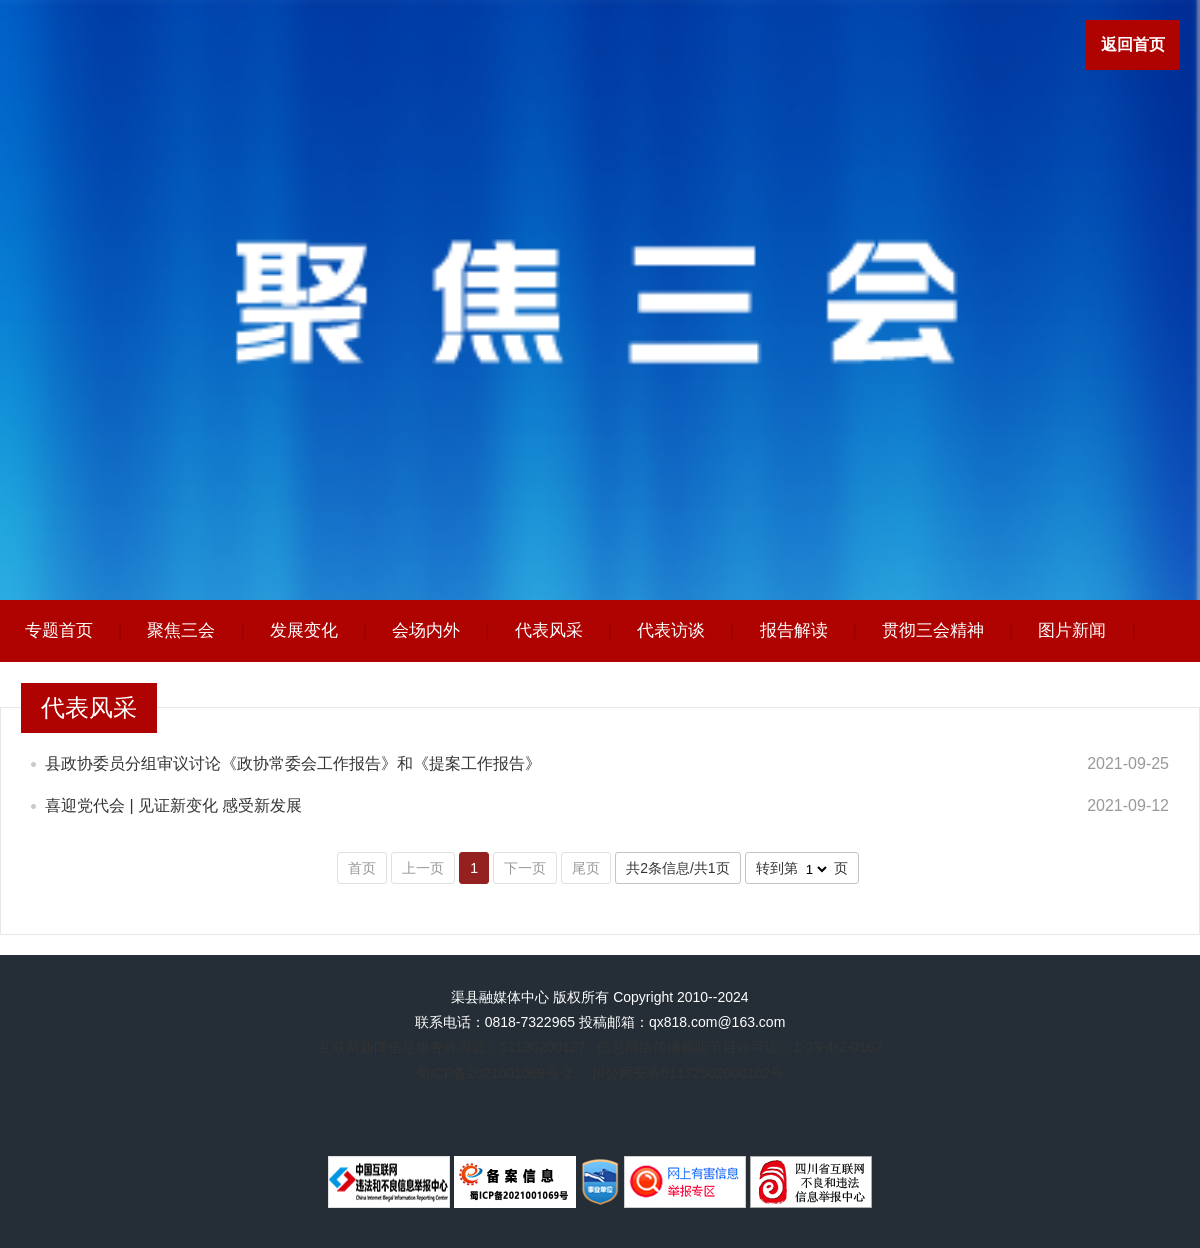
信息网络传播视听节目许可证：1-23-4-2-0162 (739, 1047)
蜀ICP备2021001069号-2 (494, 1073)
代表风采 (549, 630)
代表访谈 (671, 630)
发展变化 (304, 630)
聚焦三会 (181, 630)
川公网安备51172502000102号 (687, 1073)
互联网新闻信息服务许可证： (452, 1047)
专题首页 (59, 630)
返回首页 (1133, 44)
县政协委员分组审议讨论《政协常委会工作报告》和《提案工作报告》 (293, 763)
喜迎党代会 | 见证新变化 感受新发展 (174, 805)
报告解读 (794, 630)
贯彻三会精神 (933, 630)
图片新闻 (1072, 630)
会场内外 (426, 630)
